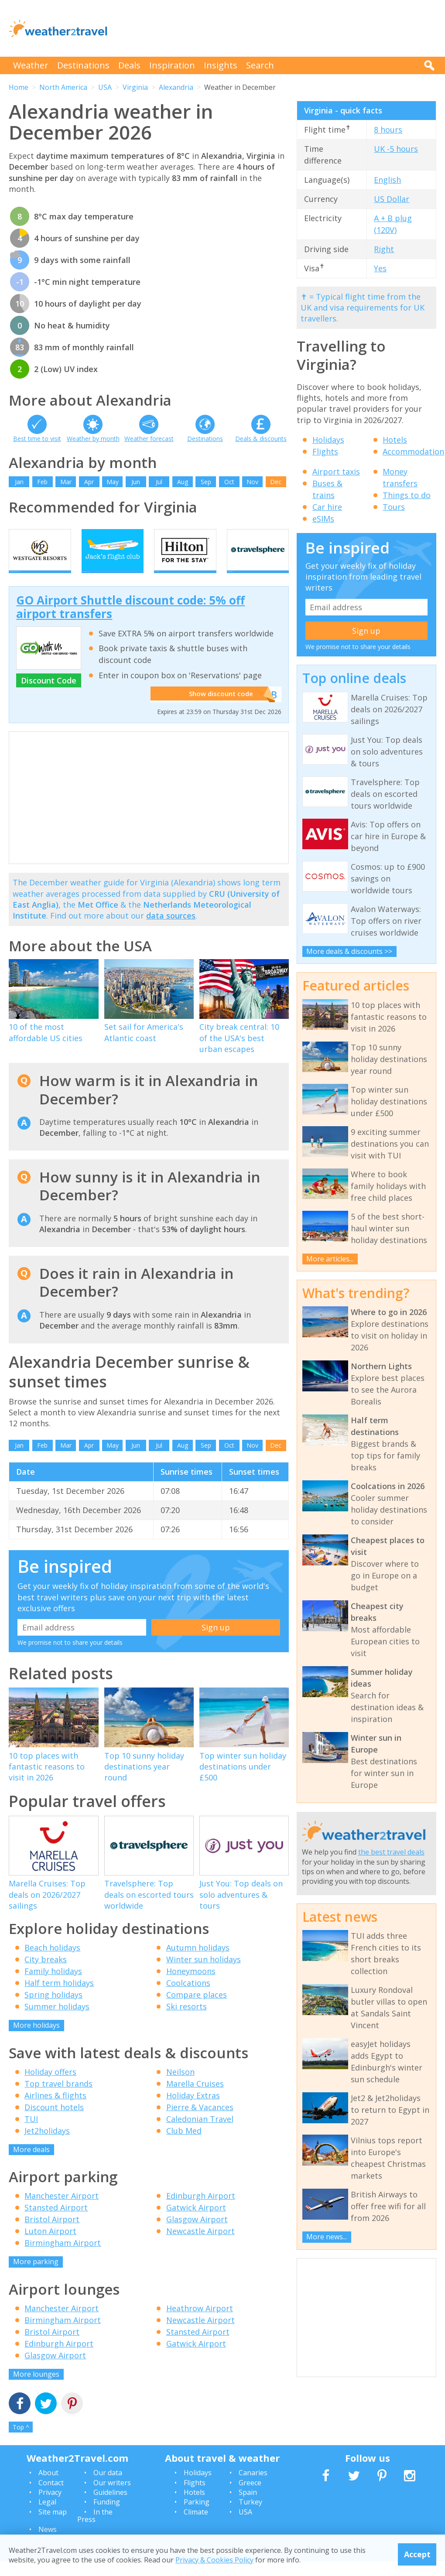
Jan (19, 482)
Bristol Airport (51, 2234)
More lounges (36, 2389)
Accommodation (413, 451)
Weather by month (93, 438)
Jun (135, 482)
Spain (248, 2507)
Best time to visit (37, 438)
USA (105, 87)
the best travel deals (391, 1852)
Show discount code (217, 709)
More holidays (36, 2040)
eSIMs (323, 518)
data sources (170, 931)
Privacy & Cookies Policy (214, 2560)
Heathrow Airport (199, 2323)
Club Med (184, 2145)
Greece (250, 2497)
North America (63, 87)
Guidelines (110, 2507)
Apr (89, 482)
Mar (66, 482)
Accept (417, 2554)
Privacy (50, 2507)
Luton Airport (50, 2246)
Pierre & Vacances (199, 2122)
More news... (326, 2236)
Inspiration (172, 65)
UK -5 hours (396, 148)
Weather (30, 65)
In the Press (95, 2530)
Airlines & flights (55, 2110)
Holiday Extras (193, 2110)
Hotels (395, 439)
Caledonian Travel (199, 2133)
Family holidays (53, 1986)
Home (18, 87)
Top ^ (21, 2442)
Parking (196, 2517)
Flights (325, 451)
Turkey (250, 2517)
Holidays (328, 439)
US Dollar (391, 199)
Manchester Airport (61, 2211)
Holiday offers (50, 2086)
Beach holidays (52, 1963)
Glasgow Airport (197, 2234)
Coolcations (188, 1998)
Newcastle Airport (200, 2246)
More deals (31, 2164)
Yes (380, 268)
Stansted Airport (56, 2222)
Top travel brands (58, 2098)
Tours (394, 507)
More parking (35, 2277)
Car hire (327, 507)
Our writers (112, 2497)
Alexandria (176, 87)
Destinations (83, 65)
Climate (196, 2527)
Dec (275, 482)
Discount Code (48, 695)
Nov (252, 482)
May (112, 482)
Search (260, 65)
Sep (206, 482)
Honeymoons (191, 1986)
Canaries (253, 2488)
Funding (106, 2517)
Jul (159, 482)
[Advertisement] (277, 28)
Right (384, 249)
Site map (52, 2527)
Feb (42, 482)
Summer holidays (56, 2021)
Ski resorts (186, 2021)
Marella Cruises (195, 2098)
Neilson (180, 2086)
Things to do (407, 495)
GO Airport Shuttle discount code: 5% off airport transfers (130, 622)
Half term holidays (59, 1998)
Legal (47, 2517)
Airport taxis (336, 471)
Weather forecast (149, 438)
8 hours (388, 129)
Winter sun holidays (203, 1974)
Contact (51, 2497)
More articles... (329, 1259)
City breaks (45, 1974)
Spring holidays (53, 2010)
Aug (182, 482)
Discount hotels (54, 2122)
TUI (31, 2133)
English (387, 179)
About (48, 2488)
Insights (220, 65)
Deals (129, 65)
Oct (229, 482)
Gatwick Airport (196, 2222)
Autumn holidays (197, 1963)
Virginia (135, 87)
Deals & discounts (261, 438)
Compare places (196, 2010)
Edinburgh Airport (200, 2211)
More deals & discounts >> (349, 951)
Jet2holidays (47, 2145)
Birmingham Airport (62, 2258)
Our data (107, 2488)
